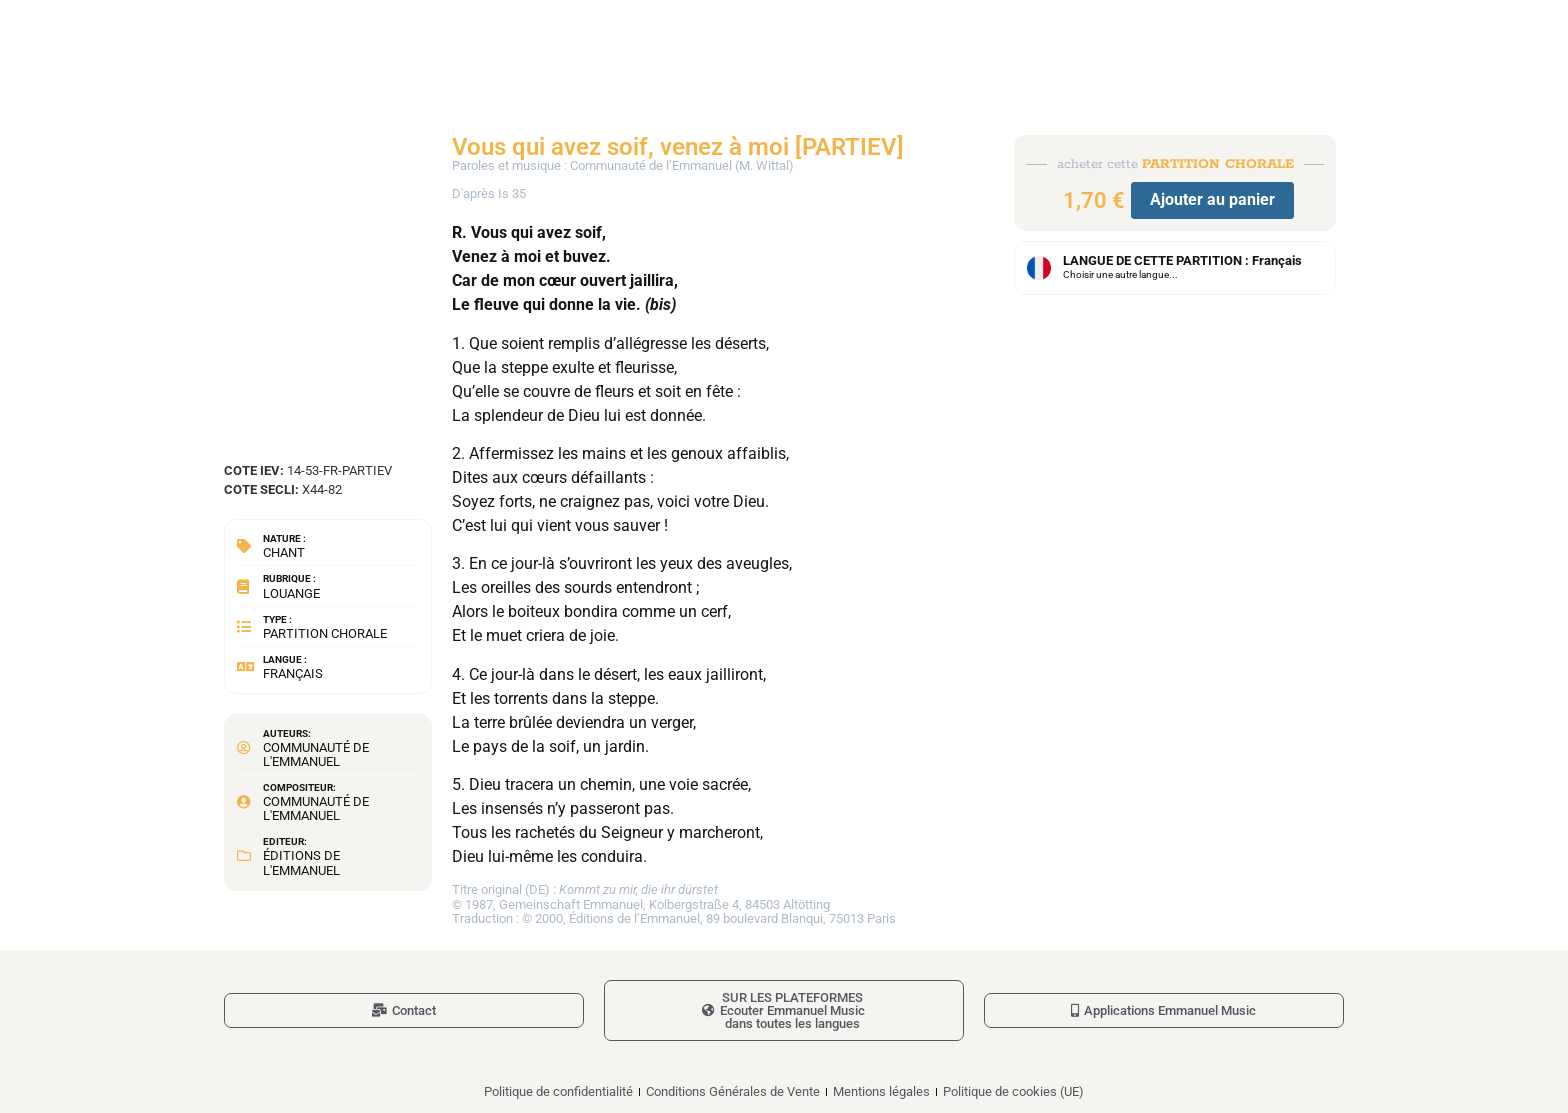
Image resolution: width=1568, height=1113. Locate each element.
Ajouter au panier (1212, 199)
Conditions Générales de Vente (733, 1091)
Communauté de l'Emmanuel (316, 754)
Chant (284, 552)
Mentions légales (881, 1091)
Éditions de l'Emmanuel (301, 862)
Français (293, 673)
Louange (291, 593)
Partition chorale (325, 633)
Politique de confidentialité (558, 1091)
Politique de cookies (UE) (1013, 1091)
